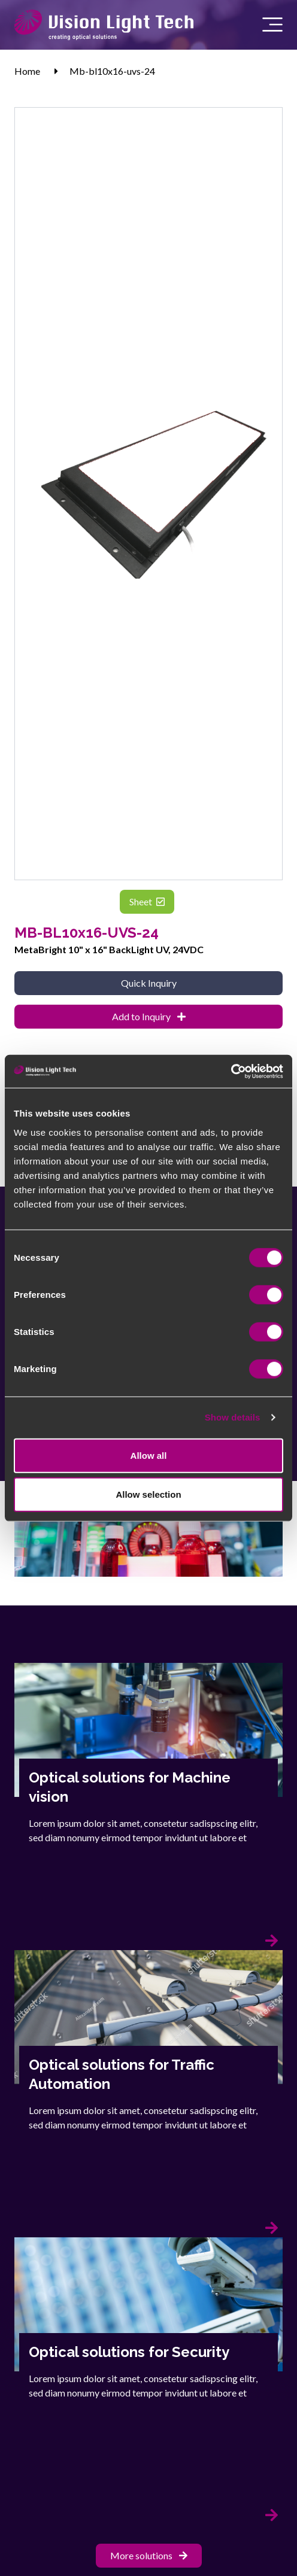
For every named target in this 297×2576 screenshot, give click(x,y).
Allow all (149, 1455)
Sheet (147, 901)
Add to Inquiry (149, 1016)
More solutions (148, 2555)
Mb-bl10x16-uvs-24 (112, 71)
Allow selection (148, 1494)
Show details (232, 1417)
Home (27, 71)
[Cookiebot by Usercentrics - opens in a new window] (230, 1071)
